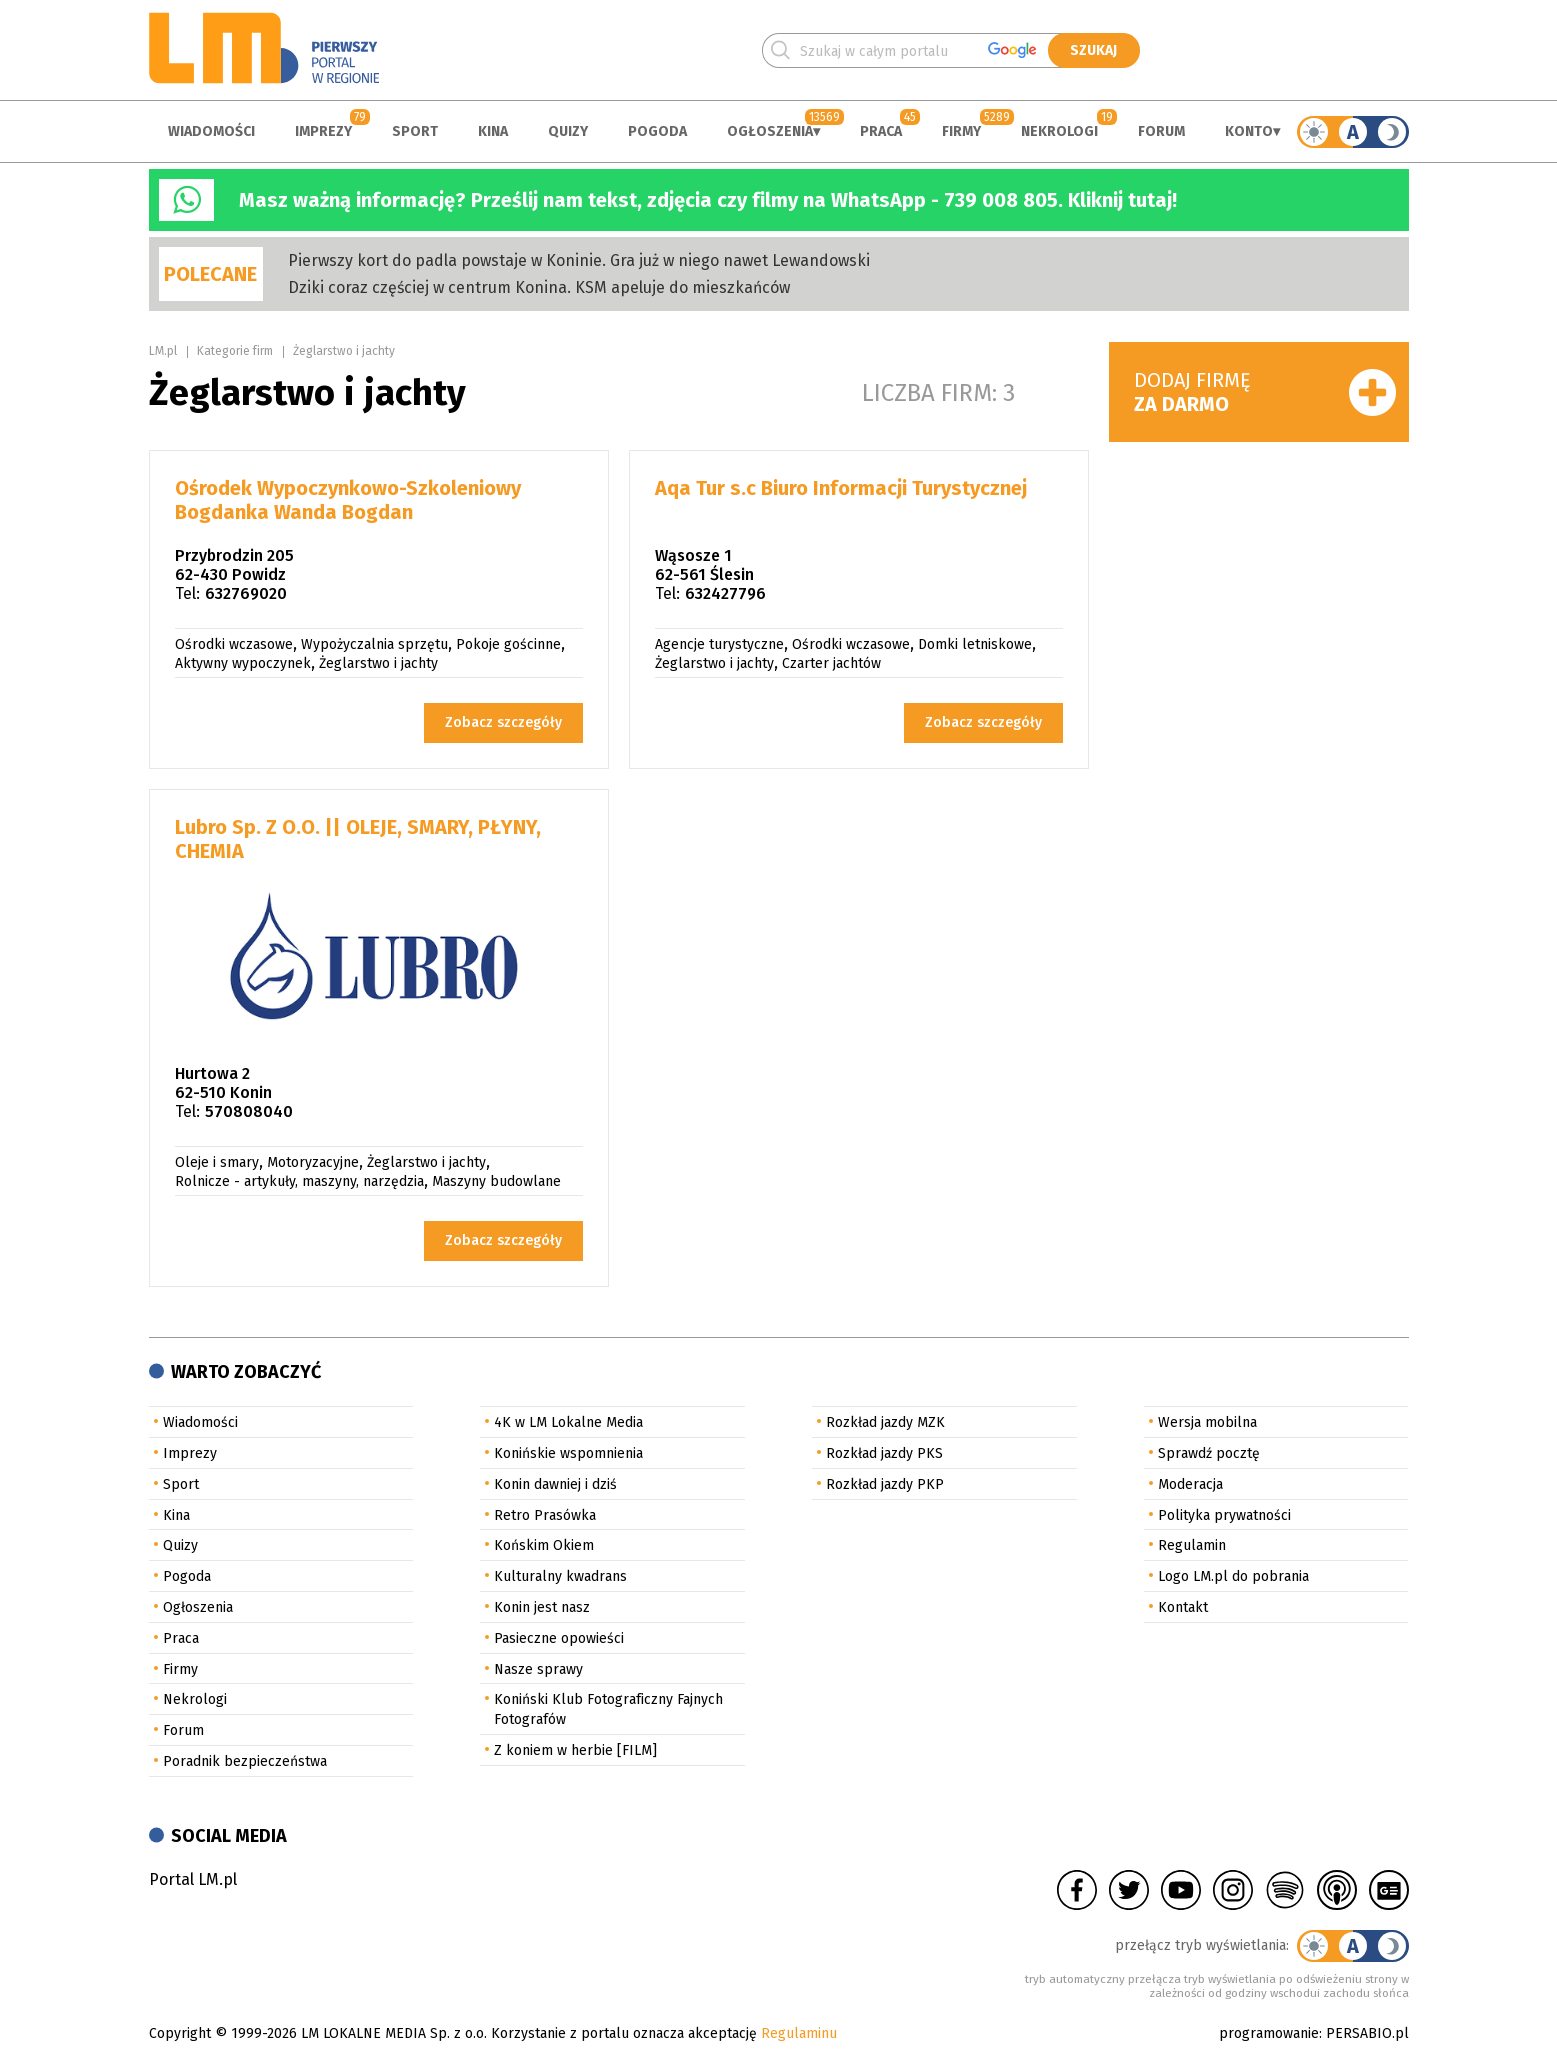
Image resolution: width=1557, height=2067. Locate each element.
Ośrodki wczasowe (234, 644)
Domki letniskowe (975, 644)
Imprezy (323, 131)
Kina (493, 131)
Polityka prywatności (1224, 1515)
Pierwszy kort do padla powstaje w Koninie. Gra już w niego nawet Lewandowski (579, 260)
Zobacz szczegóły (503, 722)
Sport (415, 131)
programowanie (1269, 2033)
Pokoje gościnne (508, 644)
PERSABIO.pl (1367, 2033)
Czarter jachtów (831, 663)
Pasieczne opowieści (559, 1638)
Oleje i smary (217, 1162)
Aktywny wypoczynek (243, 663)
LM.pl (163, 351)
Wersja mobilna (1207, 1422)
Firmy (961, 131)
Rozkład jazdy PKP (885, 1484)
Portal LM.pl (193, 1879)
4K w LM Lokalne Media (568, 1422)
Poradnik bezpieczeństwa (245, 1761)
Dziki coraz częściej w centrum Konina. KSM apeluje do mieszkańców (539, 287)
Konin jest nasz (542, 1607)
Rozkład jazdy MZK (885, 1422)
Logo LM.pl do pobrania (1233, 1576)
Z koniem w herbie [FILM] (575, 1750)
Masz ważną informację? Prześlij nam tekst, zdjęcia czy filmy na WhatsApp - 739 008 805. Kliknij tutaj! (708, 200)
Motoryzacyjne (313, 1162)
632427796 (725, 593)
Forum (1161, 131)
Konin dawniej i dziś (555, 1484)
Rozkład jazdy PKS (884, 1453)
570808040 (249, 1111)
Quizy (568, 131)
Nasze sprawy (538, 1669)
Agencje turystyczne (719, 644)
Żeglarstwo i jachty (344, 351)
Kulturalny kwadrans (560, 1576)
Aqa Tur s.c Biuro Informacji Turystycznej (841, 488)
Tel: (187, 593)
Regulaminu (799, 2033)
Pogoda (657, 131)
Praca (881, 131)
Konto (1249, 131)
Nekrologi (1059, 131)
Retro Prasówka (545, 1515)
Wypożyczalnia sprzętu (374, 644)
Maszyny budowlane (496, 1181)
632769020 (246, 593)
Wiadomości (211, 131)
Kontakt (1183, 1607)
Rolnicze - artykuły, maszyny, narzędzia (299, 1181)
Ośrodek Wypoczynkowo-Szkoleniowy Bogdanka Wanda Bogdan (348, 500)
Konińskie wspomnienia (568, 1453)
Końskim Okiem (544, 1545)
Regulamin (1192, 1545)
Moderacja (1190, 1484)
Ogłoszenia (770, 131)
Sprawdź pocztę (1209, 1453)
